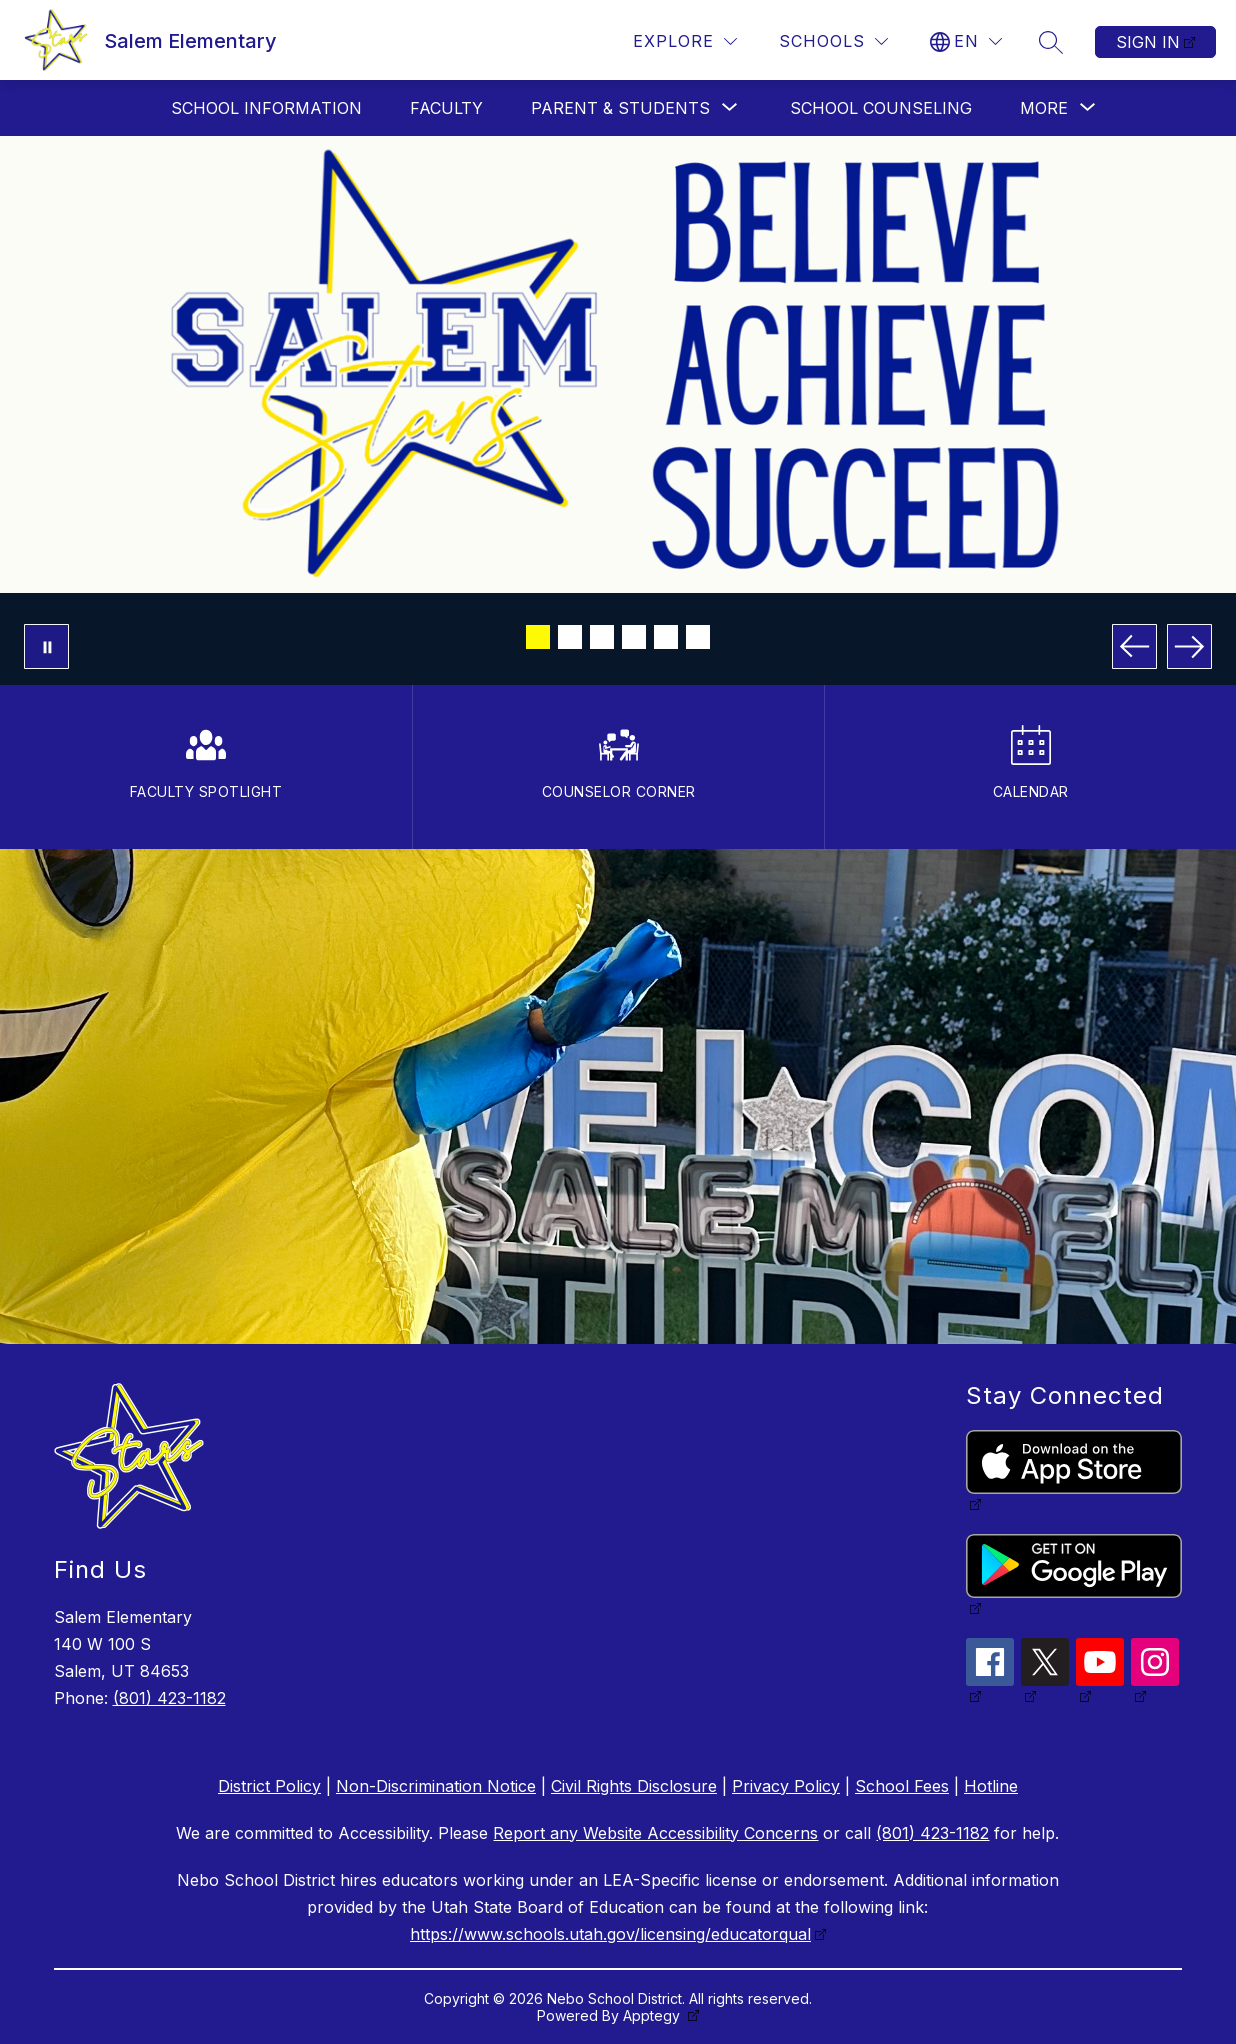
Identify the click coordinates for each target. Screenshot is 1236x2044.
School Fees (902, 1786)
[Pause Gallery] (46, 646)
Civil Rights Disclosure (634, 1786)
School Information (266, 108)
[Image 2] (570, 637)
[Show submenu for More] (1044, 108)
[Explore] (685, 41)
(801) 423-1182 (169, 1698)
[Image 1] (538, 637)
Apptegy (653, 2015)
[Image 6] (698, 637)
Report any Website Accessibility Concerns (655, 1833)
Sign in (1148, 42)
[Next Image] (1189, 646)
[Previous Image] (1134, 646)
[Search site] (1051, 42)
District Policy (269, 1786)
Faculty (446, 108)
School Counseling (881, 108)
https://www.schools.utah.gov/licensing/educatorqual (610, 1934)
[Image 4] (634, 637)
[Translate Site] (966, 41)
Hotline (991, 1786)
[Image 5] (666, 637)
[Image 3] (602, 637)
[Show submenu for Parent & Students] (620, 108)
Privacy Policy (786, 1786)
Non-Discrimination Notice (436, 1786)
